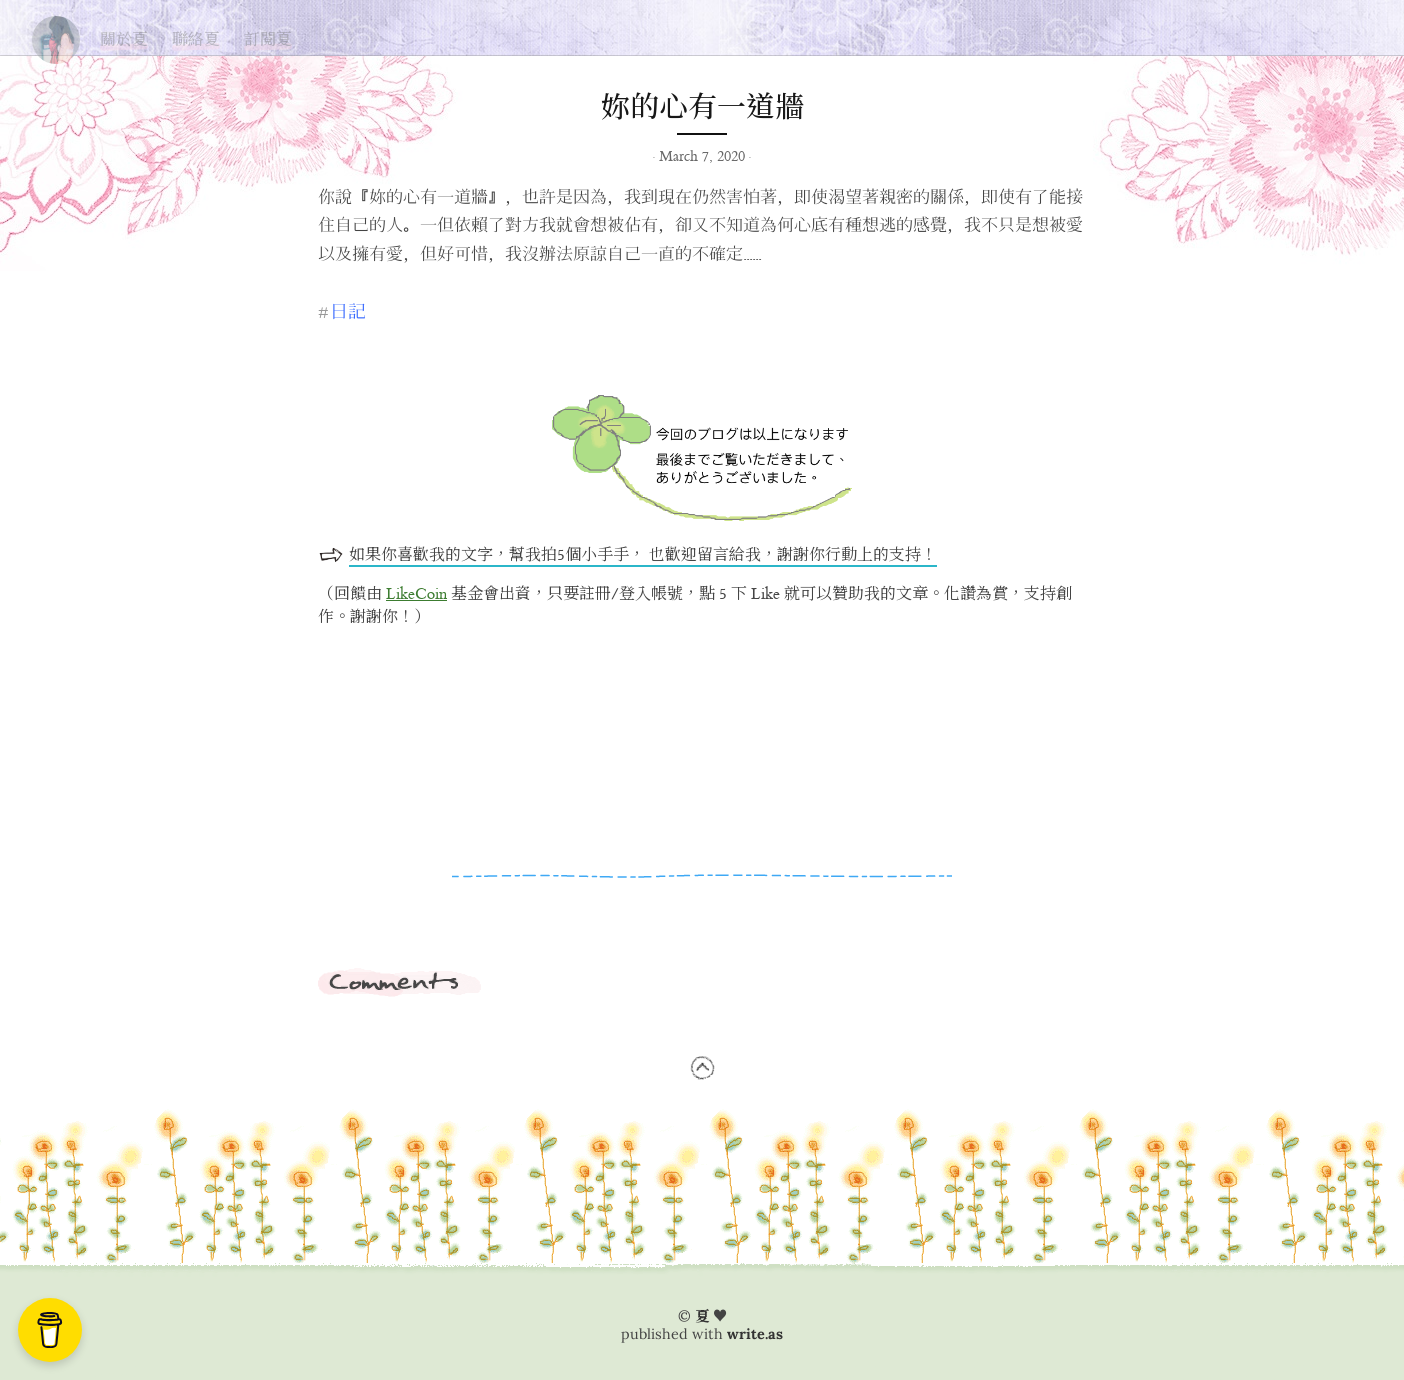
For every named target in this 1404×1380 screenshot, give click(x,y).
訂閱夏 (268, 39)
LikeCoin (416, 594)
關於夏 (124, 39)
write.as (755, 1334)
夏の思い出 (56, 35)
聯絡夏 (196, 39)
